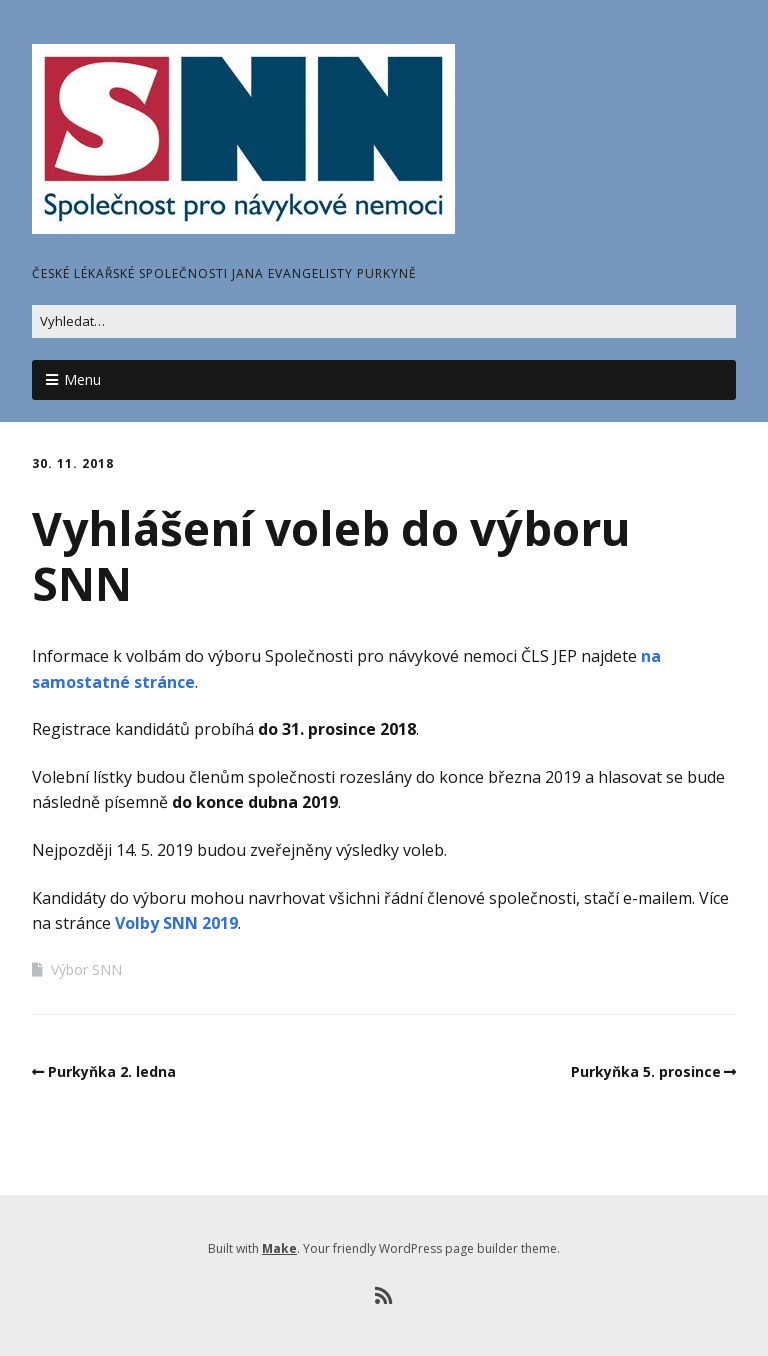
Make (279, 1248)
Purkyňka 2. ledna (112, 1071)
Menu (82, 379)
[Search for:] (384, 321)
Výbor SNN (86, 969)
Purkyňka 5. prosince (646, 1071)
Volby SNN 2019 (176, 923)
